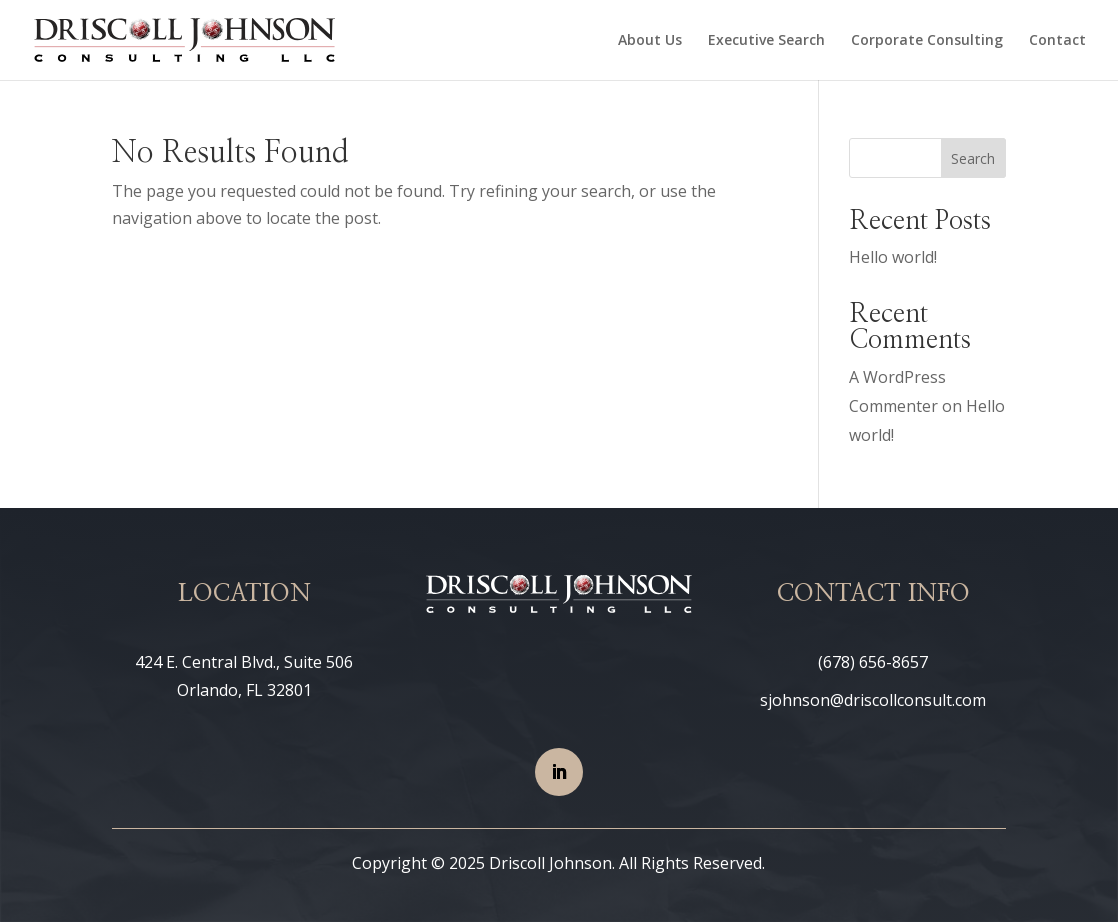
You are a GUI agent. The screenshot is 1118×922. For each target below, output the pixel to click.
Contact (1057, 41)
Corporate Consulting (927, 41)
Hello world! (893, 257)
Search (973, 158)
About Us (650, 41)
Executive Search (766, 41)
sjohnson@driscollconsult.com (873, 700)
